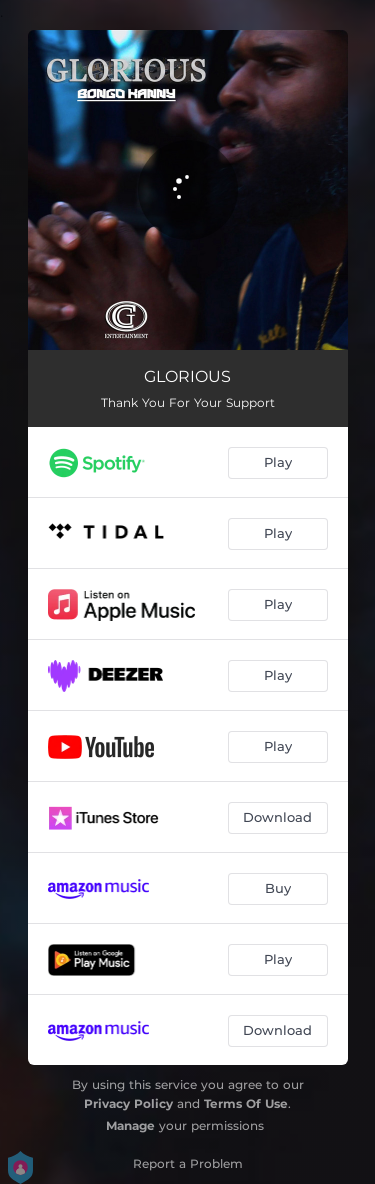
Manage (130, 1125)
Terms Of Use (246, 1103)
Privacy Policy (128, 1103)
